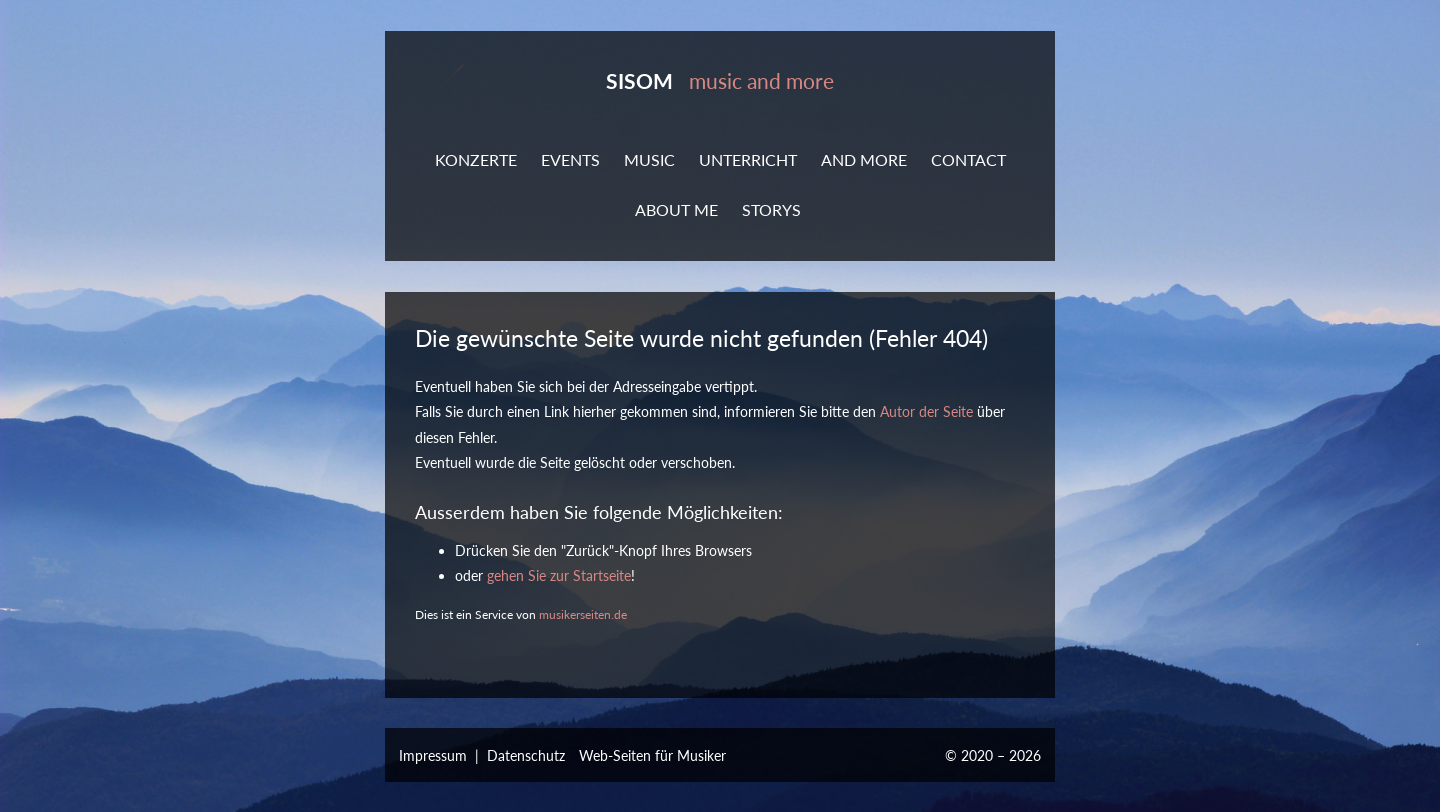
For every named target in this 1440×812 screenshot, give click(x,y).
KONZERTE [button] (476, 159)
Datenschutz (526, 755)
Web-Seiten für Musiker (652, 755)
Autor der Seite (926, 411)
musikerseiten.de (583, 614)
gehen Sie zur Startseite (559, 575)
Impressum (433, 755)
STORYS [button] (771, 209)
